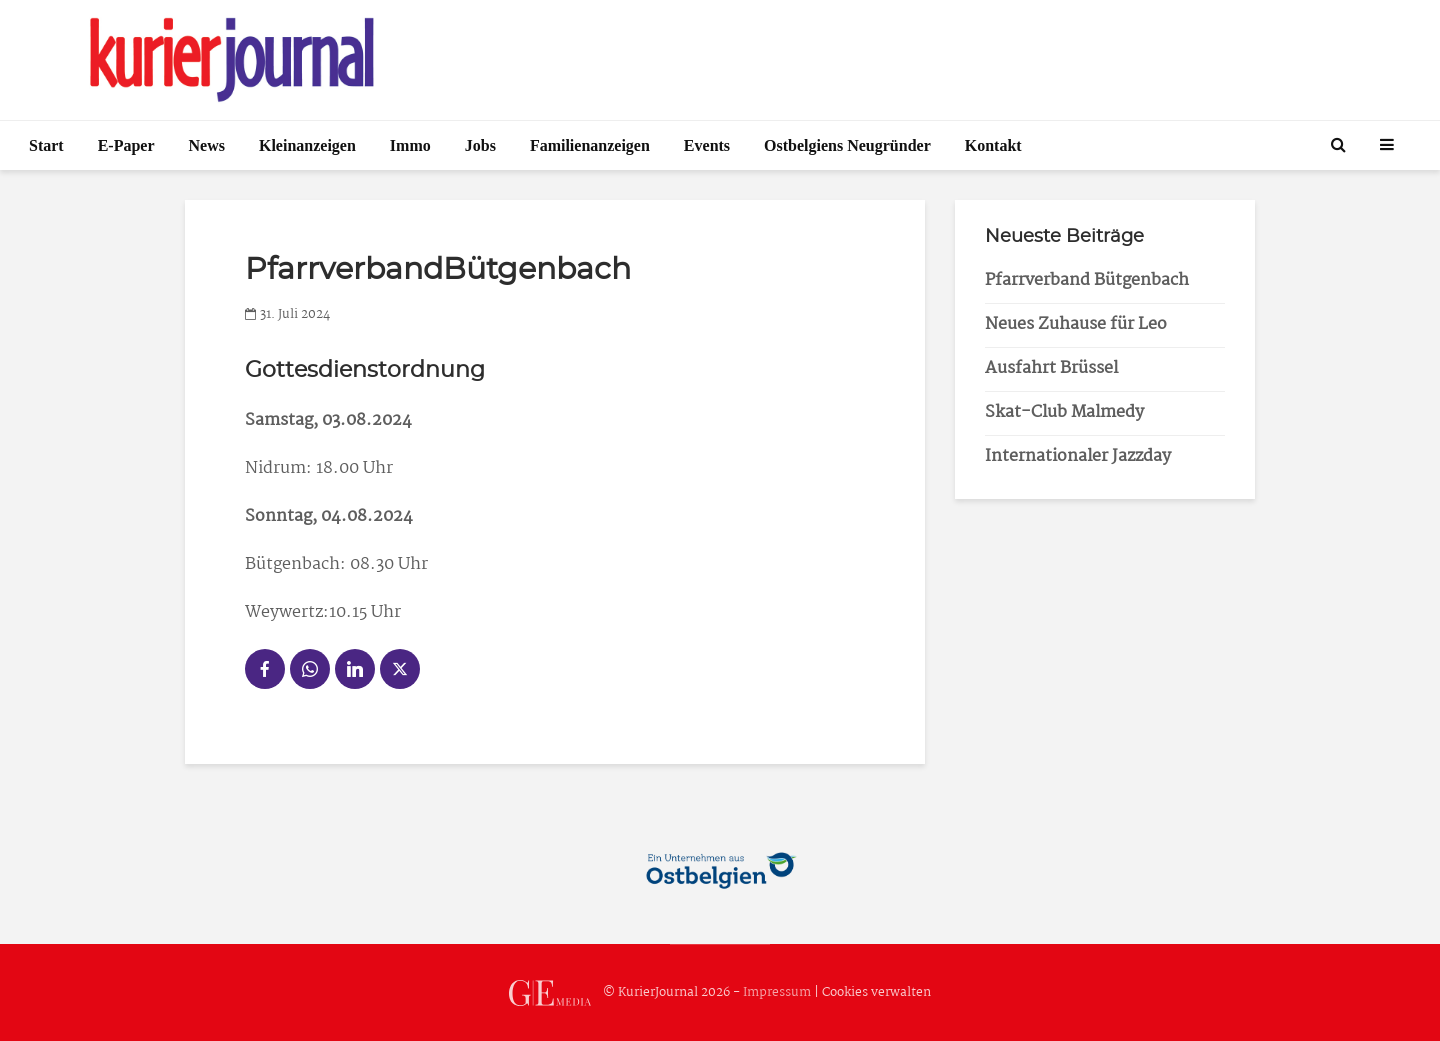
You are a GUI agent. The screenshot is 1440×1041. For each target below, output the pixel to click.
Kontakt (993, 145)
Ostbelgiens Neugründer (847, 145)
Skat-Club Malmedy (1064, 412)
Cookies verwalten (876, 992)
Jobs (480, 145)
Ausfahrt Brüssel (1051, 368)
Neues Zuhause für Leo (1076, 324)
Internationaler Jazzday (1078, 456)
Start (46, 145)
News (207, 145)
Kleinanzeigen (307, 145)
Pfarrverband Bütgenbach (1087, 280)
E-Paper (126, 145)
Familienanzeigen (590, 145)
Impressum (777, 992)
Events (707, 145)
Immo (410, 145)
